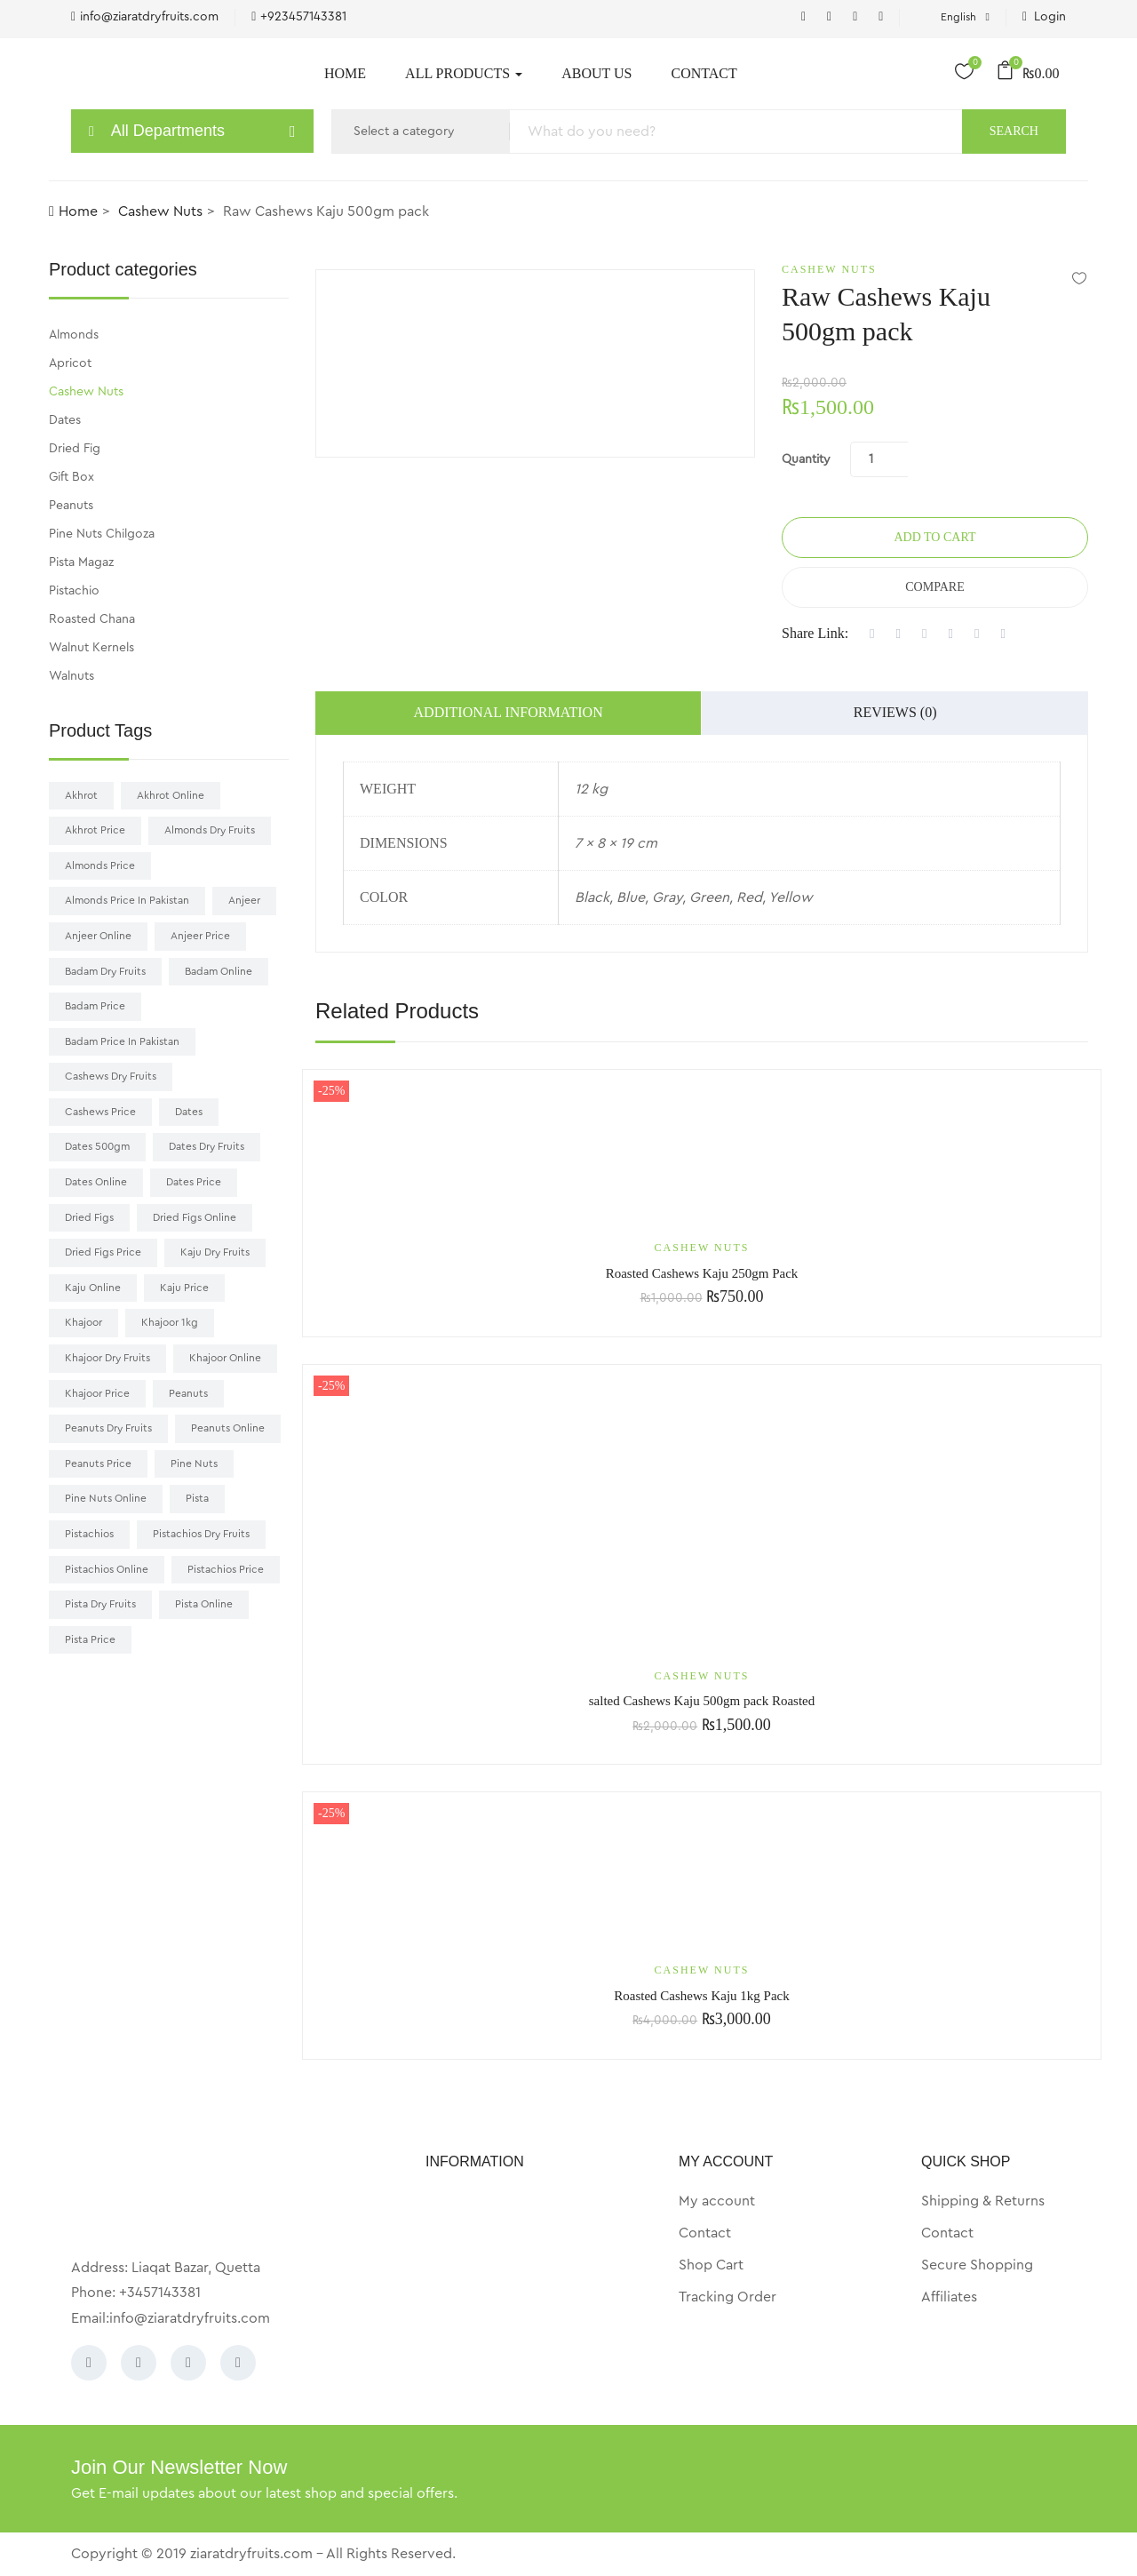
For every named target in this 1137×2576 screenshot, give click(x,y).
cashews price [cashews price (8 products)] (100, 1111)
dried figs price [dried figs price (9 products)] (103, 1252)
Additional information (508, 712)
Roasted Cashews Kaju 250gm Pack (702, 1273)
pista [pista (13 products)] (197, 1498)
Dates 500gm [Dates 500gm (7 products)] (97, 1146)
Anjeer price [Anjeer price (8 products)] (200, 935)
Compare (934, 587)
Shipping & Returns (983, 2201)
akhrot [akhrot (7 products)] (81, 795)
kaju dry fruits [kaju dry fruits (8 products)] (215, 1252)
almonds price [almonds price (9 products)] (100, 865)
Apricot (70, 363)
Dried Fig (74, 449)
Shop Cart (711, 2265)
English (952, 17)
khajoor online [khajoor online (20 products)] (225, 1357)
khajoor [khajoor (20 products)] (83, 1322)
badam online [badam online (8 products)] (218, 971)
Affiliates (949, 2297)
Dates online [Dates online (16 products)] (96, 1181)
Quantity (806, 459)
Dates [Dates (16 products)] (189, 1111)
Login (1044, 17)
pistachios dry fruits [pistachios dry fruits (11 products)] (201, 1533)
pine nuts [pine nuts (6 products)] (194, 1463)
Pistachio (74, 591)
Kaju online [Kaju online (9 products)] (93, 1287)
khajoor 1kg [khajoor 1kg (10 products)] (169, 1322)
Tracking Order (727, 2297)
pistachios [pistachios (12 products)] (89, 1533)
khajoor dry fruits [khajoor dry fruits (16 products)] (107, 1357)
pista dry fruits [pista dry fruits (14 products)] (100, 1604)
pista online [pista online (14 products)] (204, 1604)
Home (345, 73)
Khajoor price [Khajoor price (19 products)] (97, 1393)
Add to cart (934, 537)
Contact (703, 73)
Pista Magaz (81, 562)
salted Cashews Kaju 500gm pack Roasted (702, 1701)
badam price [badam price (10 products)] (95, 1006)
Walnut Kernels (91, 648)
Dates (65, 420)
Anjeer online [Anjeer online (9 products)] (98, 935)
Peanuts (71, 505)
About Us (596, 73)
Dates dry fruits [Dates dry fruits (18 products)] (206, 1146)
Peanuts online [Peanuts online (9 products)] (228, 1428)
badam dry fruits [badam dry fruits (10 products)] (105, 971)
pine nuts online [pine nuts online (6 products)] (106, 1498)
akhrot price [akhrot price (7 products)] (95, 830)
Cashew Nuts (160, 211)
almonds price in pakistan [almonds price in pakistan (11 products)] (127, 900)
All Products (463, 73)
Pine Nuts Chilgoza (102, 534)
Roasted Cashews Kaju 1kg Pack (701, 1996)
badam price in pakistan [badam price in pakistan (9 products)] (122, 1041)
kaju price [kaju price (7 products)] (184, 1287)
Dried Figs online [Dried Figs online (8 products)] (194, 1217)
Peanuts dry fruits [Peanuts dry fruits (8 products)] (108, 1428)
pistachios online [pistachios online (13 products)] (106, 1569)
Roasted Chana (92, 619)
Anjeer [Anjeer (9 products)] (244, 900)
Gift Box (71, 477)
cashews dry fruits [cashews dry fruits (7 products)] (110, 1076)
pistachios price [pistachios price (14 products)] (225, 1569)
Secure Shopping (977, 2265)
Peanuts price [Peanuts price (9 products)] (98, 1463)
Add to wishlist (1079, 278)
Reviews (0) (895, 712)
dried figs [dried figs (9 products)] (89, 1217)
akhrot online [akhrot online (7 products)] (170, 795)
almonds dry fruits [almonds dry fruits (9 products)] (209, 830)
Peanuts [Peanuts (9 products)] (188, 1393)
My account (717, 2201)
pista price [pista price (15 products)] (90, 1639)
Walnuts (71, 676)
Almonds (74, 335)
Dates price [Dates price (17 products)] (193, 1181)
